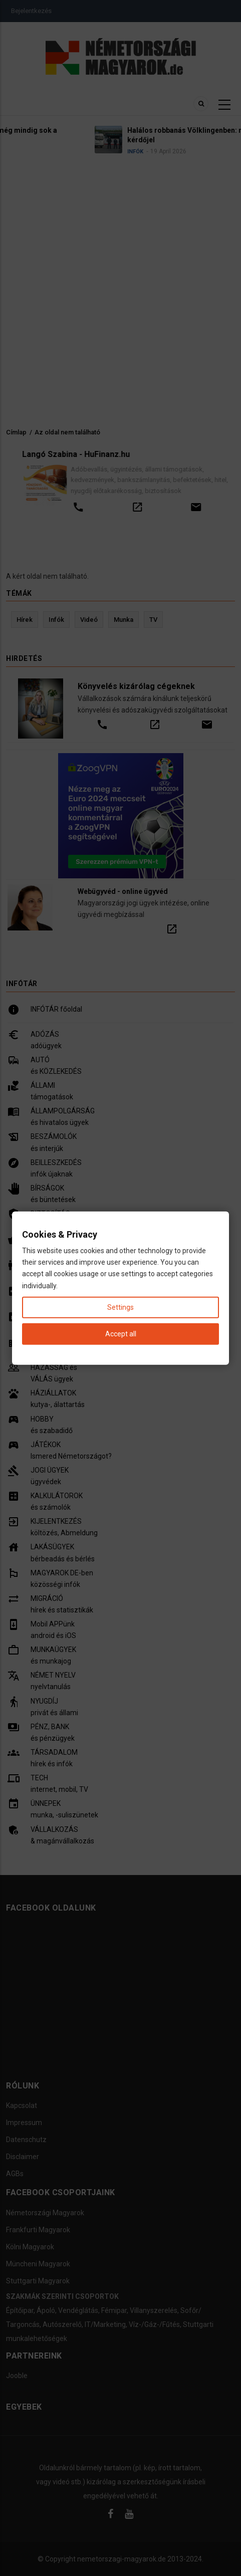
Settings (120, 1307)
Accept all (120, 1334)
